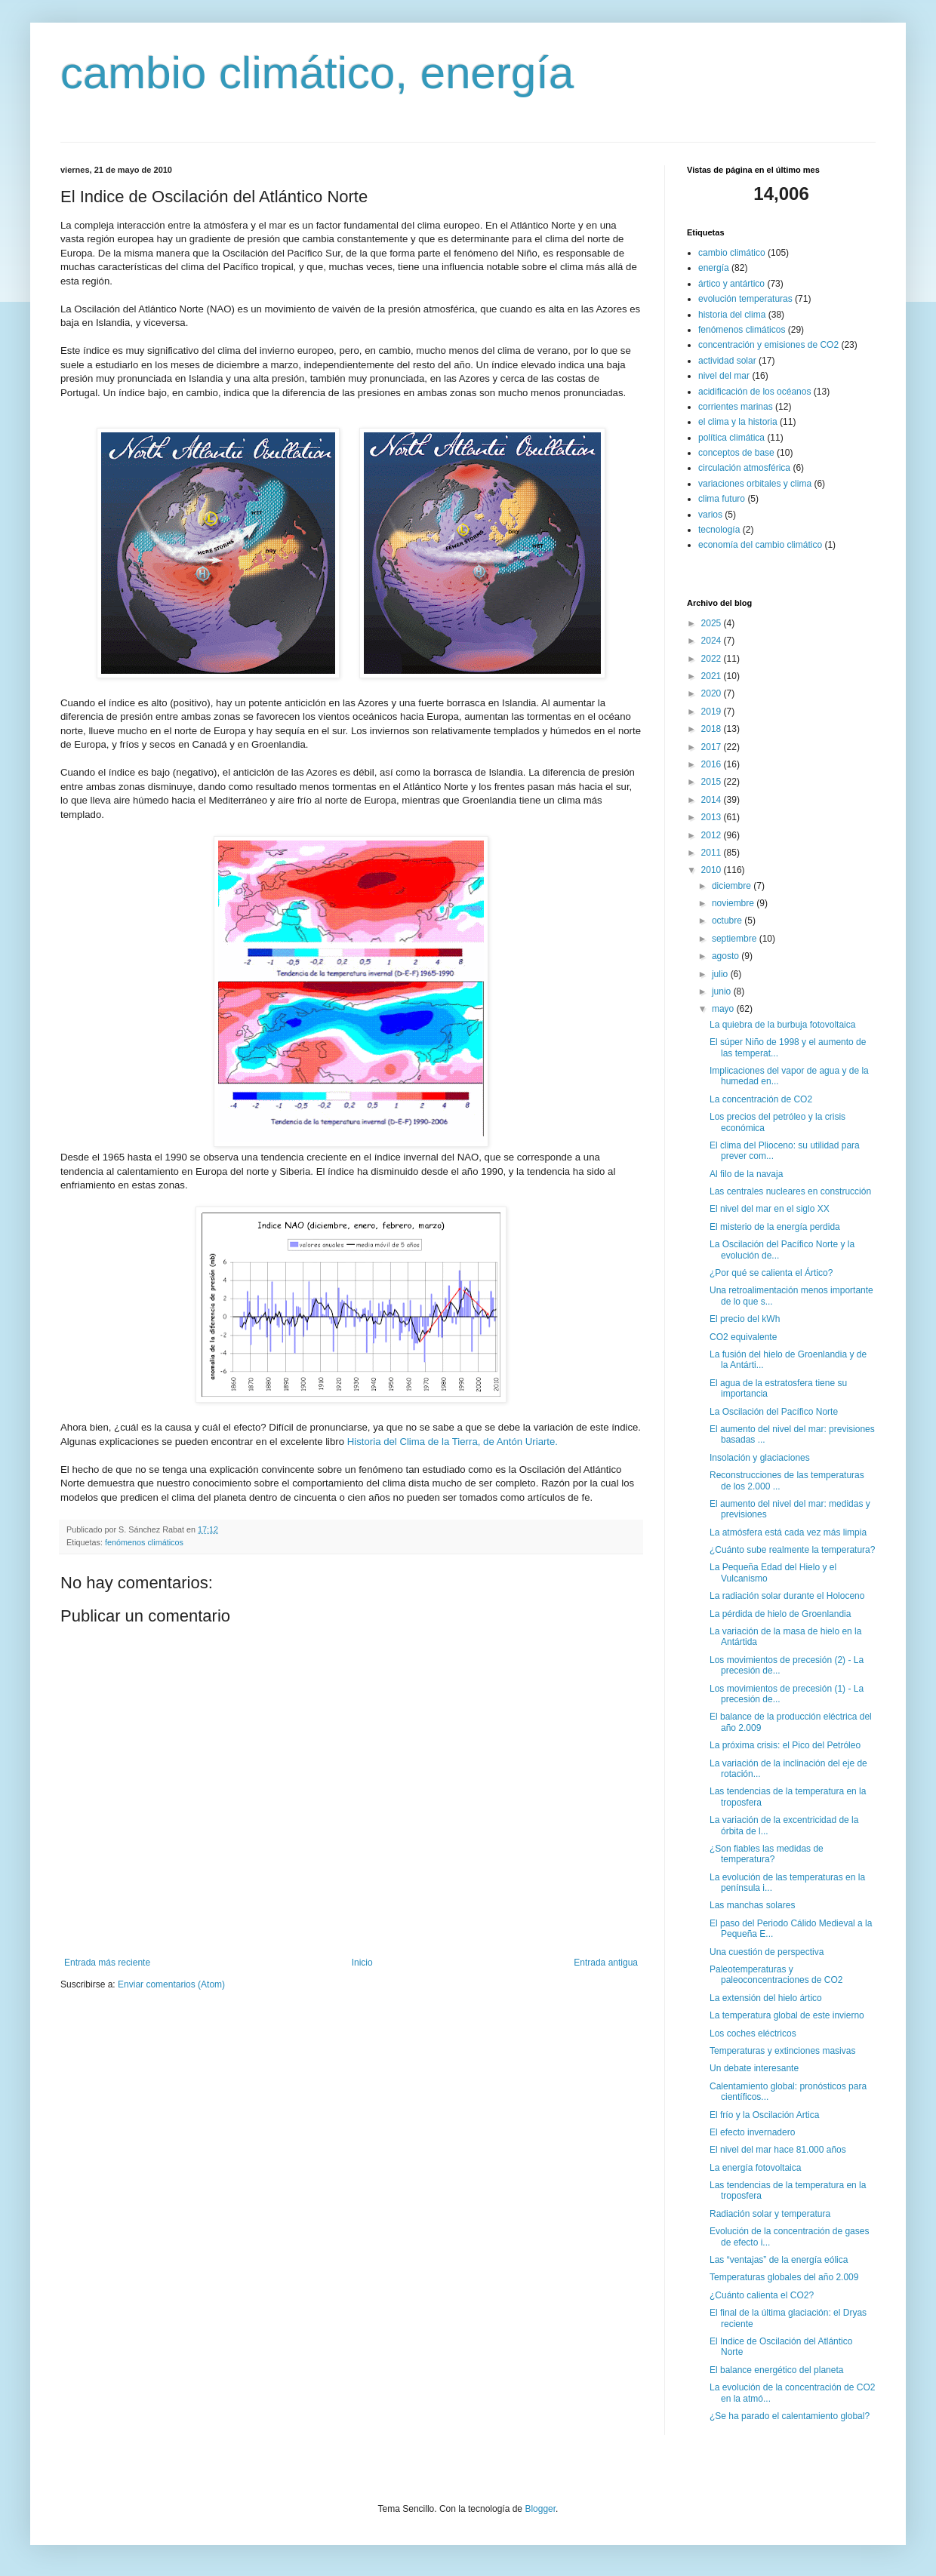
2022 (712, 658)
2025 (712, 623)
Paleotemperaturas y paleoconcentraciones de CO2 (776, 1974)
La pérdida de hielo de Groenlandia (780, 1614)
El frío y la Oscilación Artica (764, 2115)
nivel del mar (724, 375)
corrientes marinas (735, 406)
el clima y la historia (737, 422)
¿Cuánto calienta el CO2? (762, 2295)
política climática (731, 437)
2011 (712, 852)
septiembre (735, 938)
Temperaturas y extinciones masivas (782, 2051)
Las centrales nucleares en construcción (790, 1191)
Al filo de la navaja (746, 1174)
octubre (728, 920)
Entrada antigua (606, 1962)
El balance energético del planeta (776, 2370)
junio (723, 991)
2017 (712, 747)
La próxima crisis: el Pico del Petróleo (785, 1745)
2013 (712, 817)
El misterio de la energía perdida (775, 1227)
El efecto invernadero (752, 2132)
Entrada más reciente (107, 1962)
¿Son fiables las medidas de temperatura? (767, 1853)
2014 (712, 800)
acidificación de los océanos (754, 391)
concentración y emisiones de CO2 (768, 345)
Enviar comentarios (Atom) (171, 1984)
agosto (726, 956)
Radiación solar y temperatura (770, 2214)
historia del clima (731, 314)
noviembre (734, 903)
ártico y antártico (731, 283)
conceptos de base (736, 452)
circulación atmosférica (744, 468)
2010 (712, 870)
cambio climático (731, 252)
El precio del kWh (745, 1319)
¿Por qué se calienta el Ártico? (771, 1273)
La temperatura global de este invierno (787, 2015)
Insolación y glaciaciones (760, 1457)
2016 (712, 764)
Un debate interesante (754, 2068)
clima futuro (721, 498)
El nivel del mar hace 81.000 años (778, 2149)
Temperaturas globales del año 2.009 (784, 2277)
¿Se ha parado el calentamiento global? (790, 2416)
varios (710, 514)
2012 (712, 835)
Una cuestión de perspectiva (767, 1952)
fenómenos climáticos (144, 1542)
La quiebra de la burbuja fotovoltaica (782, 1024)
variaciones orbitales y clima (754, 483)
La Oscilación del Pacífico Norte (774, 1411)
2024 (712, 640)
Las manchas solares (752, 1905)
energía (713, 268)
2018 (712, 729)
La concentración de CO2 (761, 1099)
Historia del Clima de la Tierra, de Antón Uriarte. (452, 1441)
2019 (712, 711)
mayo (724, 1009)
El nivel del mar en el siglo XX (770, 1208)
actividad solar (727, 360)
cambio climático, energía (317, 73)
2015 (712, 781)
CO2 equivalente (743, 1337)
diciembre (732, 886)
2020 (712, 693)
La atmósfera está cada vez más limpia (788, 1532)
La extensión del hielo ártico (766, 1998)
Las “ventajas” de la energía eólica (779, 2260)
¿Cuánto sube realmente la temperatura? (792, 1550)
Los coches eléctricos (753, 2033)
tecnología (719, 529)
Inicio (362, 1962)
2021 (712, 676)
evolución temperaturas (745, 299)
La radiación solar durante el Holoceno (787, 1596)
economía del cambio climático (760, 544)
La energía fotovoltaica (755, 2168)
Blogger (540, 2509)
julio (721, 974)
